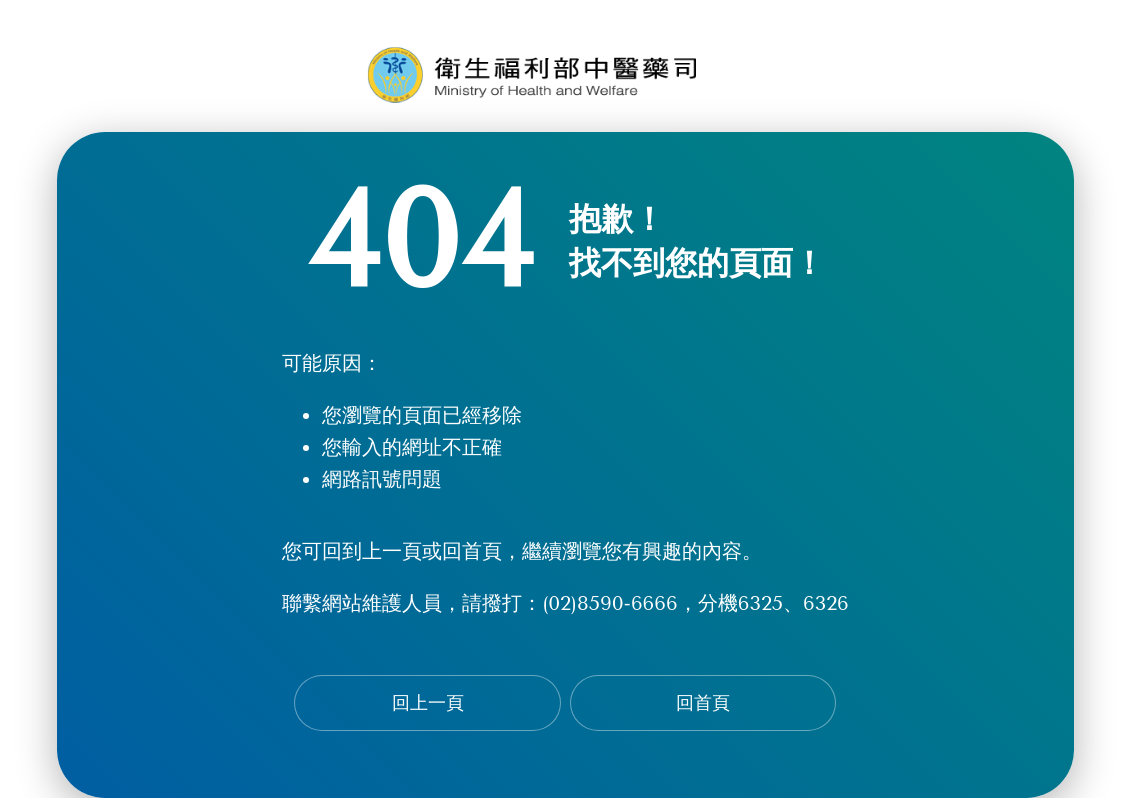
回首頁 (703, 703)
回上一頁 (428, 703)
